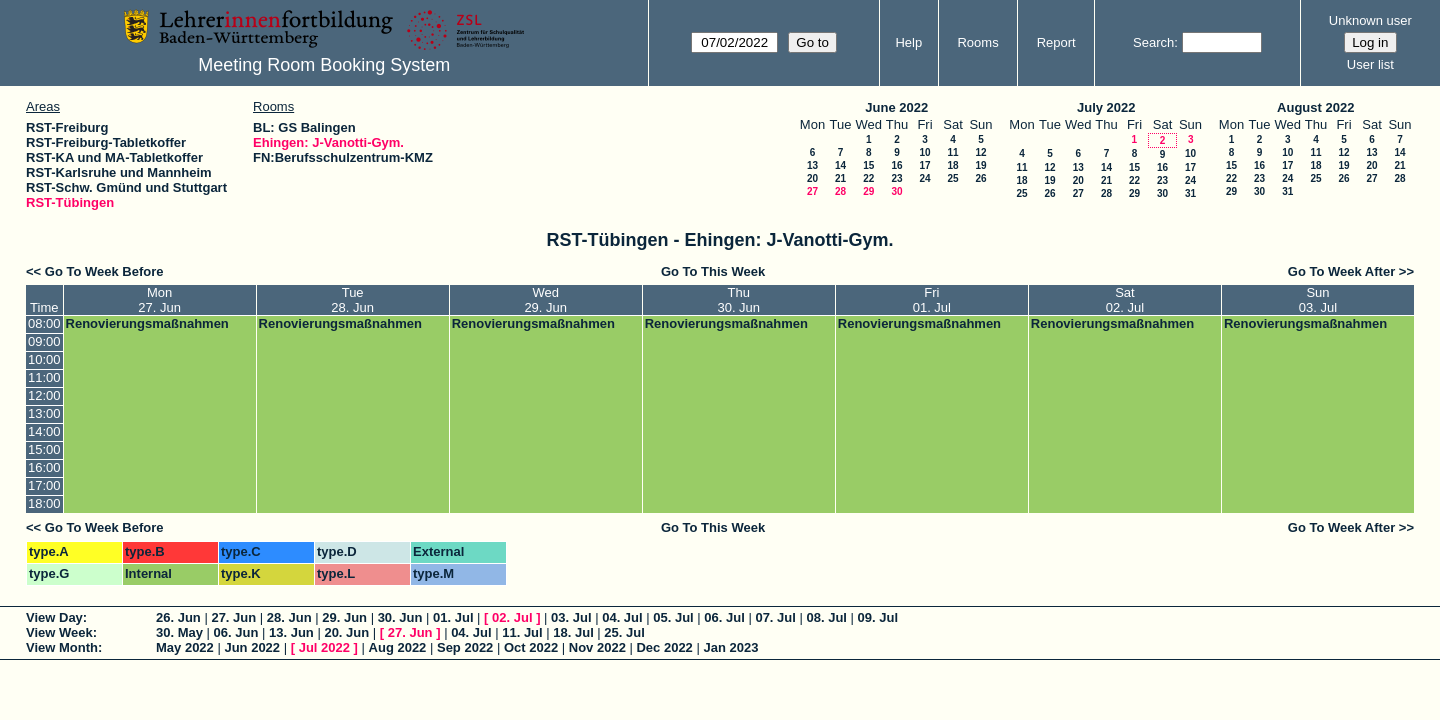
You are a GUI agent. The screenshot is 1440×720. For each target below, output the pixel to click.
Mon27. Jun (159, 300)
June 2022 (896, 107)
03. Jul (571, 617)
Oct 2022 (531, 647)
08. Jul (826, 617)
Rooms (977, 42)
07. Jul (775, 617)
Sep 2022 (465, 647)
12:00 (44, 395)
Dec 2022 (664, 647)
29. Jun (344, 617)
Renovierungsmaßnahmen (147, 323)
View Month (62, 647)
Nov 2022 (597, 647)
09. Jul (878, 617)
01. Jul (453, 617)
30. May (179, 632)
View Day (54, 617)
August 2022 (1315, 107)
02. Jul (512, 617)
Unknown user (1370, 20)
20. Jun (346, 632)
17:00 (44, 485)
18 (952, 165)
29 (868, 191)
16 (896, 165)
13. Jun (291, 632)
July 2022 (1106, 107)
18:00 (44, 503)
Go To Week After (1341, 271)
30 (896, 191)
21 (840, 178)
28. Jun (289, 617)
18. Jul (573, 632)
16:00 (44, 467)
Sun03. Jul (1318, 300)
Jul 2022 (324, 647)
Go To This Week (713, 271)
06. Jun (236, 632)
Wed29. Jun (545, 300)
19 (980, 165)
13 (812, 165)
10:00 (44, 359)
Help (908, 42)
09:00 (44, 341)
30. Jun (400, 617)
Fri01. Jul (932, 300)
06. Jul (724, 617)
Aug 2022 (398, 647)
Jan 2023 (730, 647)
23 (896, 178)
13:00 (44, 413)
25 (952, 178)
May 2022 (185, 647)
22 (868, 178)
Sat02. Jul (1125, 300)
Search (1153, 42)
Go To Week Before (104, 271)
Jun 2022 (252, 647)
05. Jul (673, 617)
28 (840, 191)
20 (812, 178)
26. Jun (178, 617)
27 (812, 191)
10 (924, 152)
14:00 (44, 431)
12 (980, 152)
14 (840, 165)
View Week (59, 632)
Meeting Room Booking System (324, 65)
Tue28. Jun (352, 300)
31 (1190, 193)
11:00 (44, 377)
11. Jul (522, 632)
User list (1370, 64)
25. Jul (624, 632)
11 (952, 152)
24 (924, 178)
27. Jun (233, 617)
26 (980, 178)
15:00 (44, 449)
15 (868, 165)
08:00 (44, 323)
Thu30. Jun (738, 300)
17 (924, 165)
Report (1056, 42)
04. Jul (622, 617)
